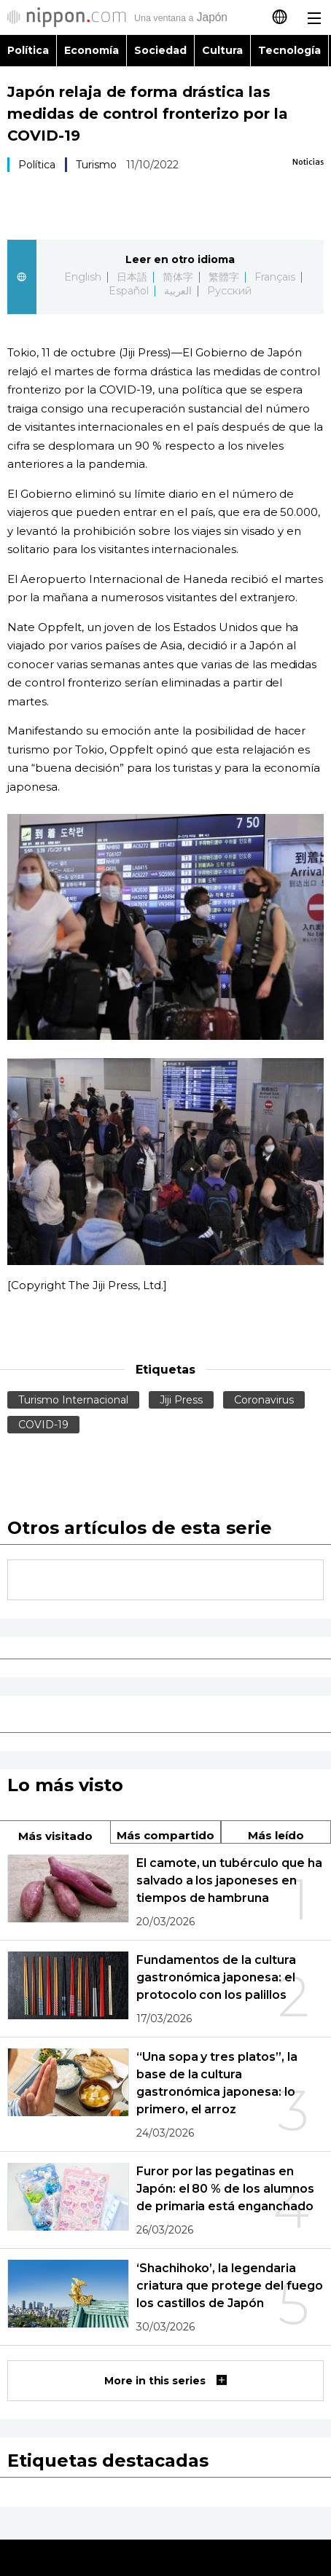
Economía (91, 50)
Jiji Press (181, 1399)
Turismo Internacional (73, 1399)
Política (28, 50)
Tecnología (289, 50)
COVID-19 (43, 1424)
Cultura (222, 50)
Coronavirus (264, 1399)
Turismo (96, 164)
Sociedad (160, 50)
